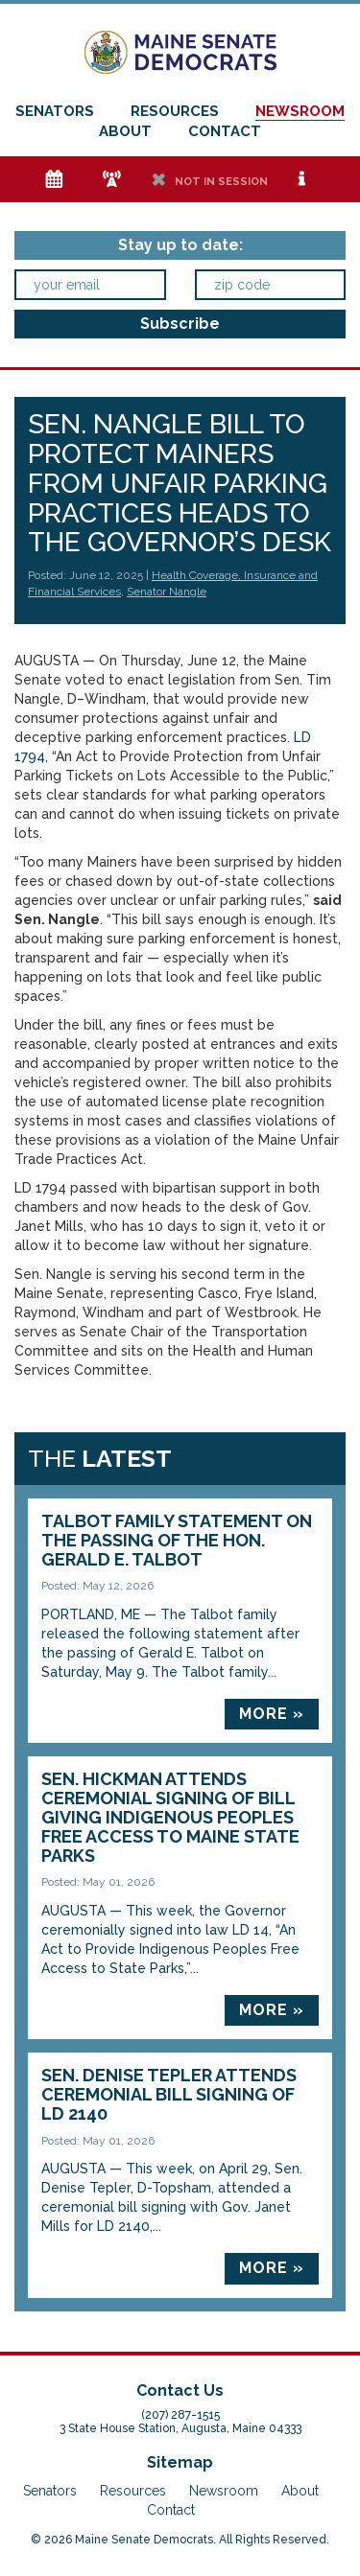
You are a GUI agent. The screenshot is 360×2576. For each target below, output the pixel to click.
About (125, 131)
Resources (175, 111)
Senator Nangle (166, 591)
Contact (224, 131)
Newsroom (300, 111)
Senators (54, 111)
